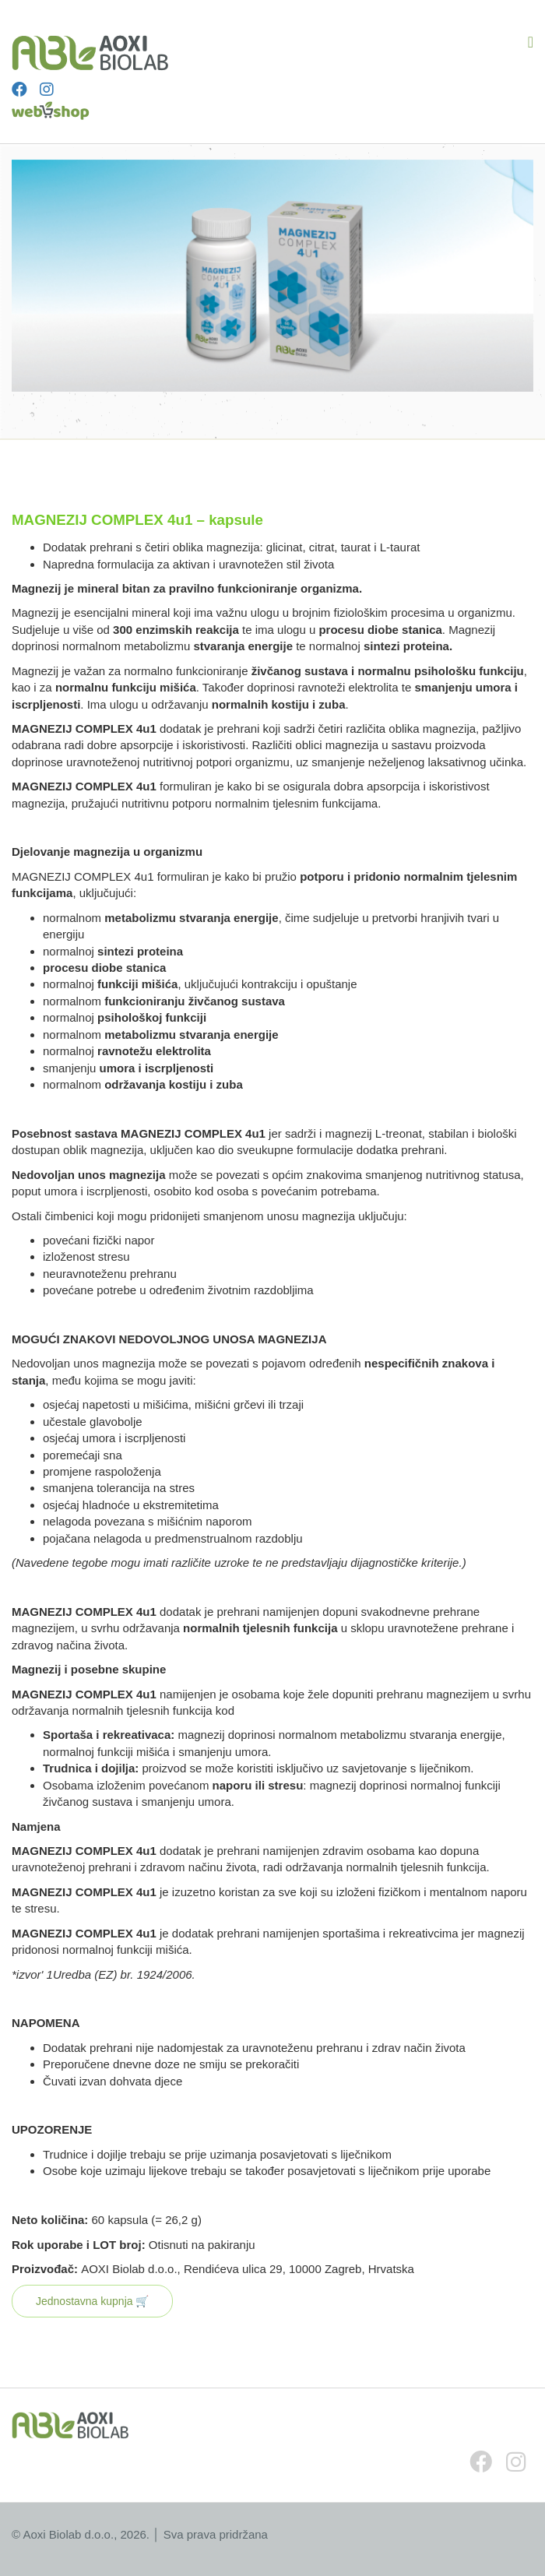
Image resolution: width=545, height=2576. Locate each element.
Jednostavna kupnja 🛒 (92, 2301)
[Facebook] (19, 89)
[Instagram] (47, 89)
